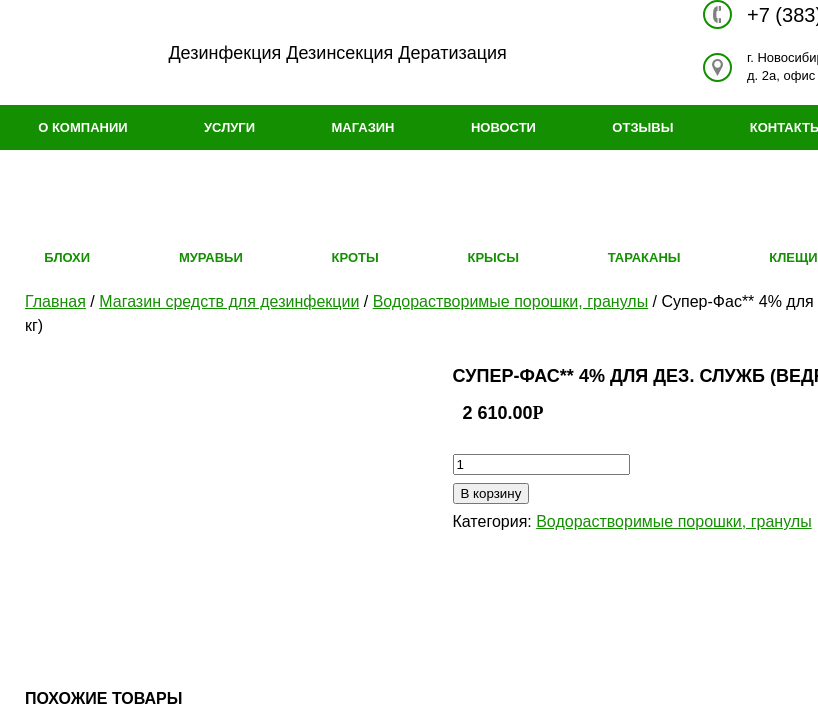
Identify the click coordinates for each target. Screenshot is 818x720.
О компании (82, 127)
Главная (55, 301)
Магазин (362, 127)
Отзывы (642, 127)
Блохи (67, 257)
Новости (503, 127)
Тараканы (644, 257)
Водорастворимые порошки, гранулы (510, 301)
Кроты (355, 257)
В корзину (491, 493)
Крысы (492, 257)
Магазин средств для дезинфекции (229, 301)
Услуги (229, 127)
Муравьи (211, 257)
